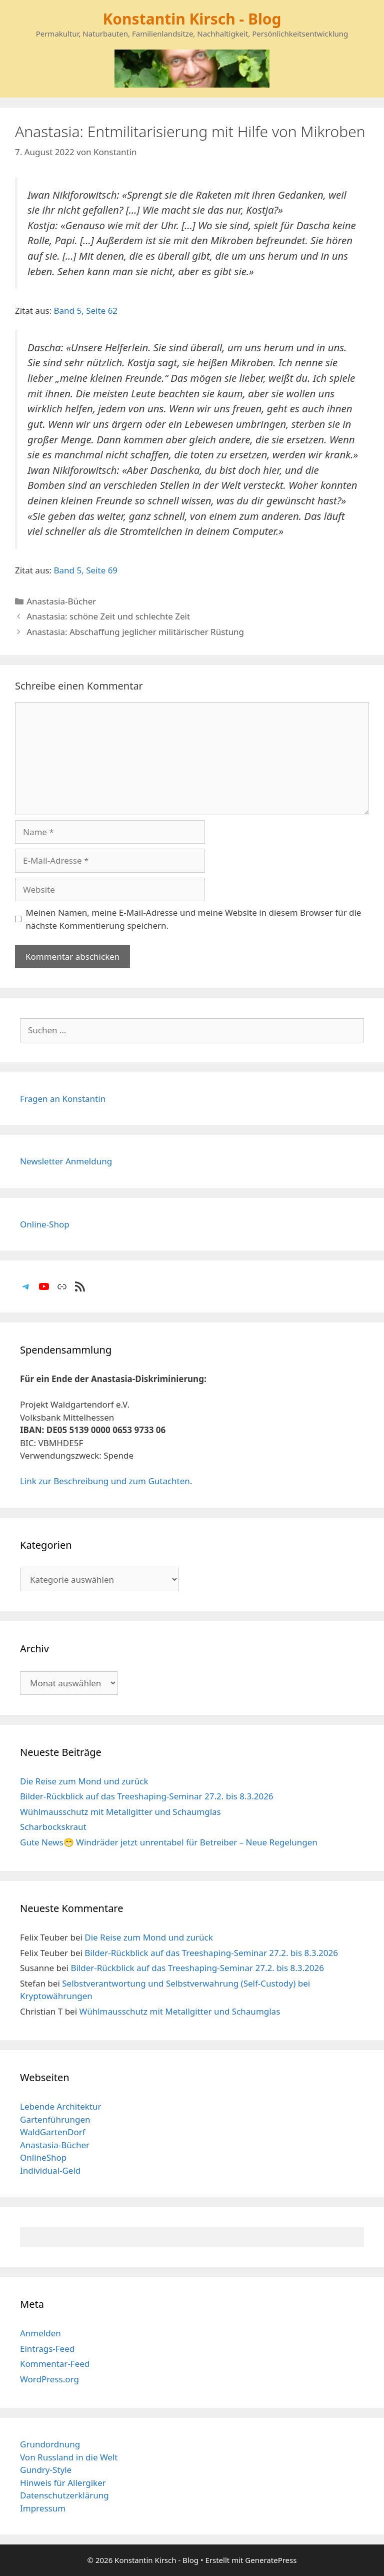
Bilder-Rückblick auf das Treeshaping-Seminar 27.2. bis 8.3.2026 (147, 1796)
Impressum (43, 2508)
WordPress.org (49, 2379)
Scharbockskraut (53, 1826)
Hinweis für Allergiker (63, 2482)
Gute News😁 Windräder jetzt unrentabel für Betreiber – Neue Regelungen (169, 1842)
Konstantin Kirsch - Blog (191, 19)
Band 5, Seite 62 (86, 310)
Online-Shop (45, 1224)
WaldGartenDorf (53, 2132)
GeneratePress (270, 2560)
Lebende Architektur (61, 2106)
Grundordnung (50, 2444)
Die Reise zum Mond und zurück (84, 1781)
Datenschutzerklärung (64, 2495)
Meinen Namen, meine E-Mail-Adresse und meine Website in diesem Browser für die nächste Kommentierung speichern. (194, 919)
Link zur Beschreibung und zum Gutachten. (106, 1481)
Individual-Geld (50, 2170)
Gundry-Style (46, 2469)
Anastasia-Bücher (61, 601)
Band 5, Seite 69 (86, 570)
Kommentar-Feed (55, 2363)
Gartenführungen (55, 2119)
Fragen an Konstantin (63, 1098)
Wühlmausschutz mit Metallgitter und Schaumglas (120, 1811)
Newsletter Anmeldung (66, 1161)
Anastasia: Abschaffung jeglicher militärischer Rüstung (135, 631)
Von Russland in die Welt (69, 2457)
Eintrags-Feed (47, 2348)
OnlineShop (43, 2157)
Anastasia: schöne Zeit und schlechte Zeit (108, 616)
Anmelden (40, 2333)
